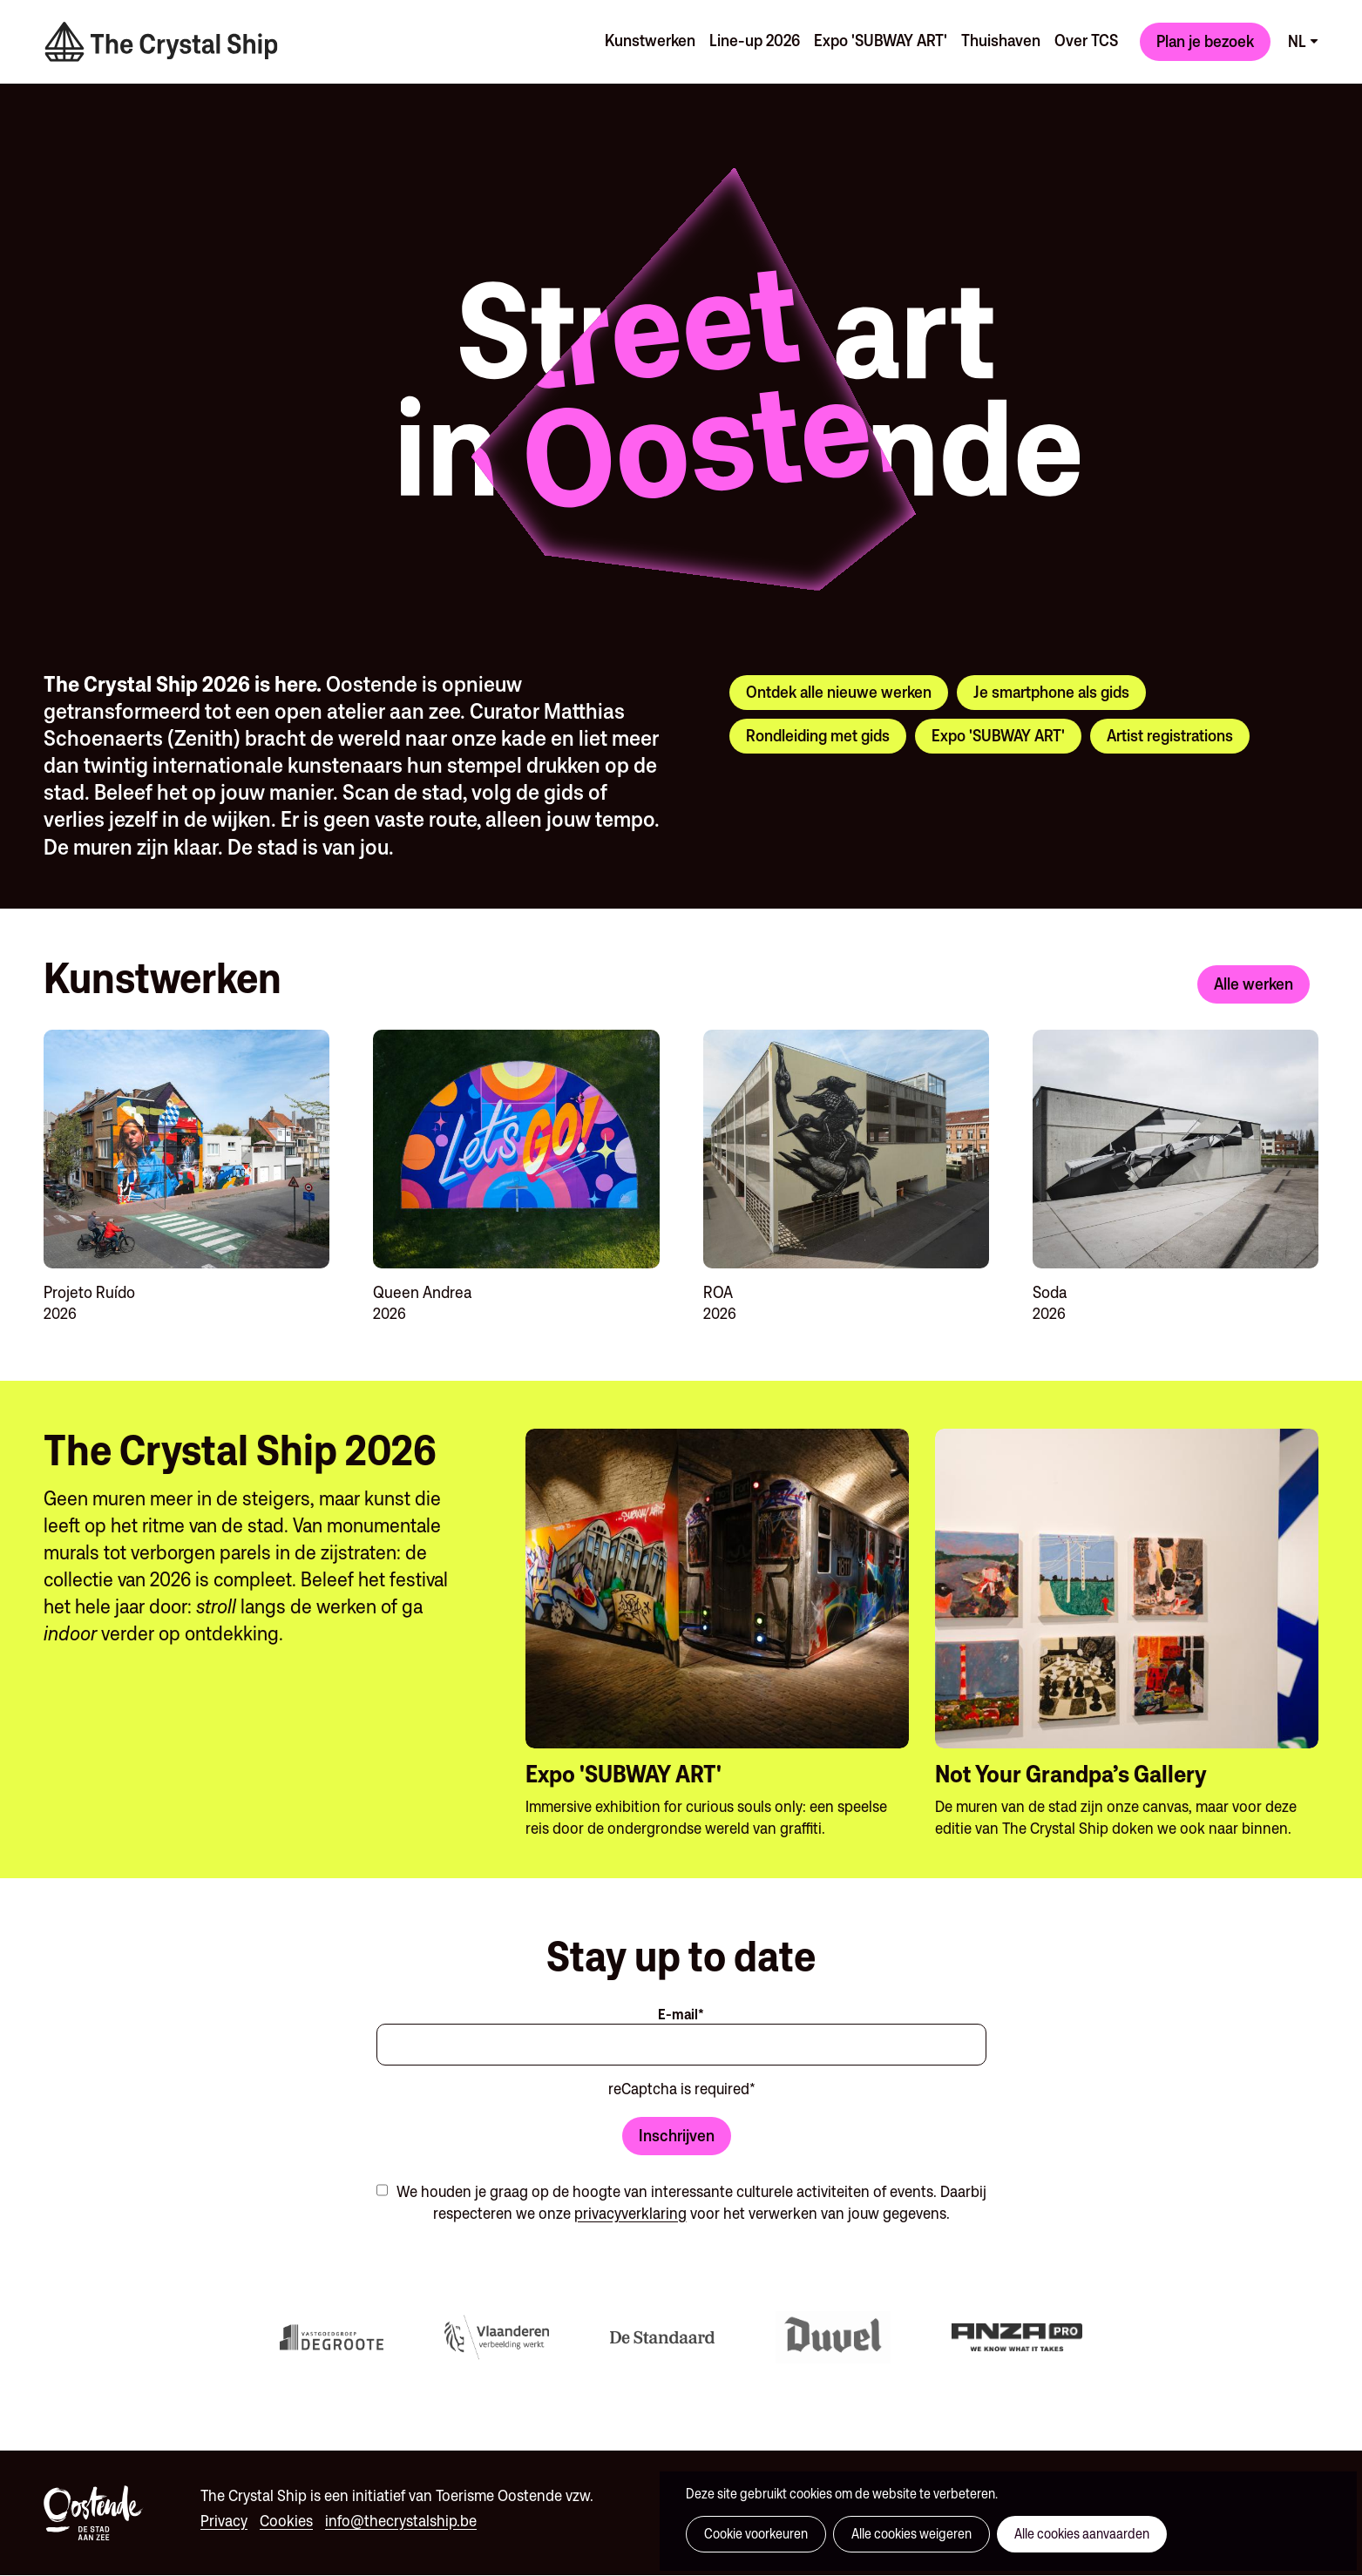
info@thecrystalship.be (401, 2521)
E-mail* (681, 2014)
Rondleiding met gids (818, 735)
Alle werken (1253, 983)
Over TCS (1086, 40)
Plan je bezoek (1205, 41)
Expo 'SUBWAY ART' (880, 40)
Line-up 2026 (754, 40)
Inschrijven (677, 2135)
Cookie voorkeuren (756, 2533)
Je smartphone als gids (1051, 691)
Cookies (286, 2521)
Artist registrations (1170, 735)
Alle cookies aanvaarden (1081, 2533)
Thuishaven (1000, 40)
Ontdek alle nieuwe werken (839, 691)
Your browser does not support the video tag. (244, 227)
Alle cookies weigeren (911, 2533)
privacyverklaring (630, 2213)
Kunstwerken (650, 40)
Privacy (223, 2521)
